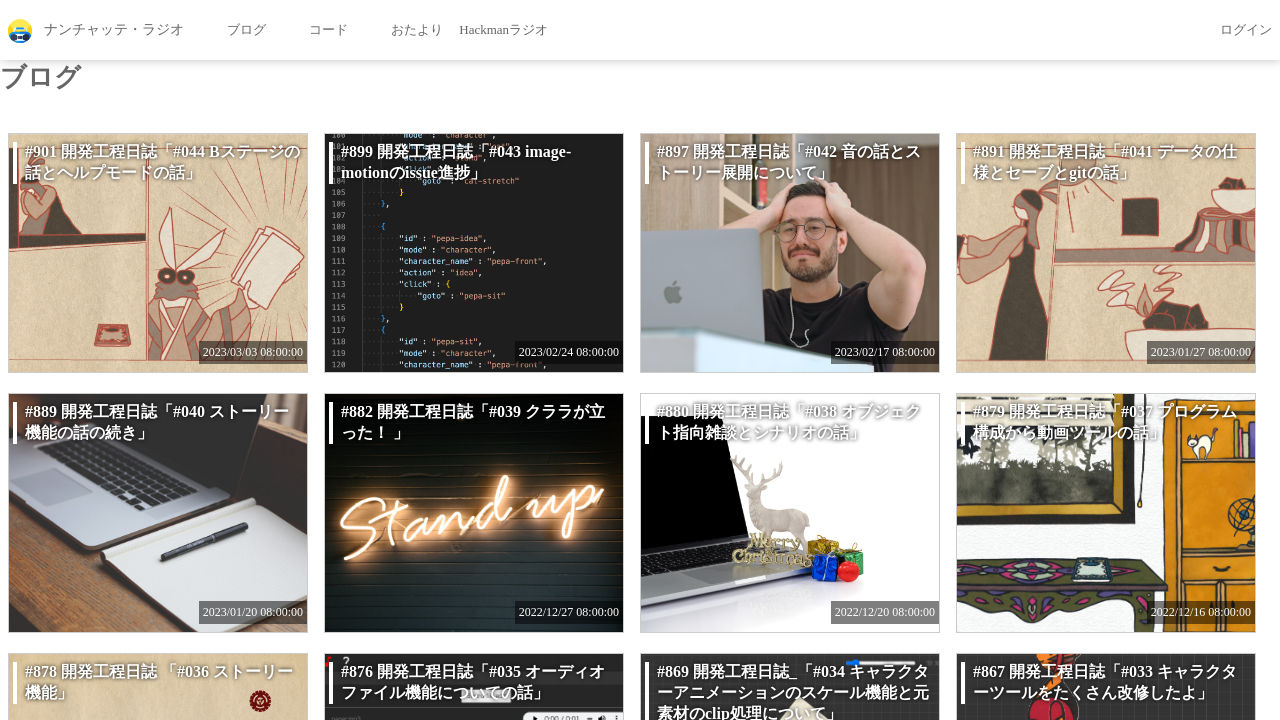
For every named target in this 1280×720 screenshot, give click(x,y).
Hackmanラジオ (503, 29)
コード (315, 31)
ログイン (1232, 31)
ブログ (233, 31)
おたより (403, 31)
